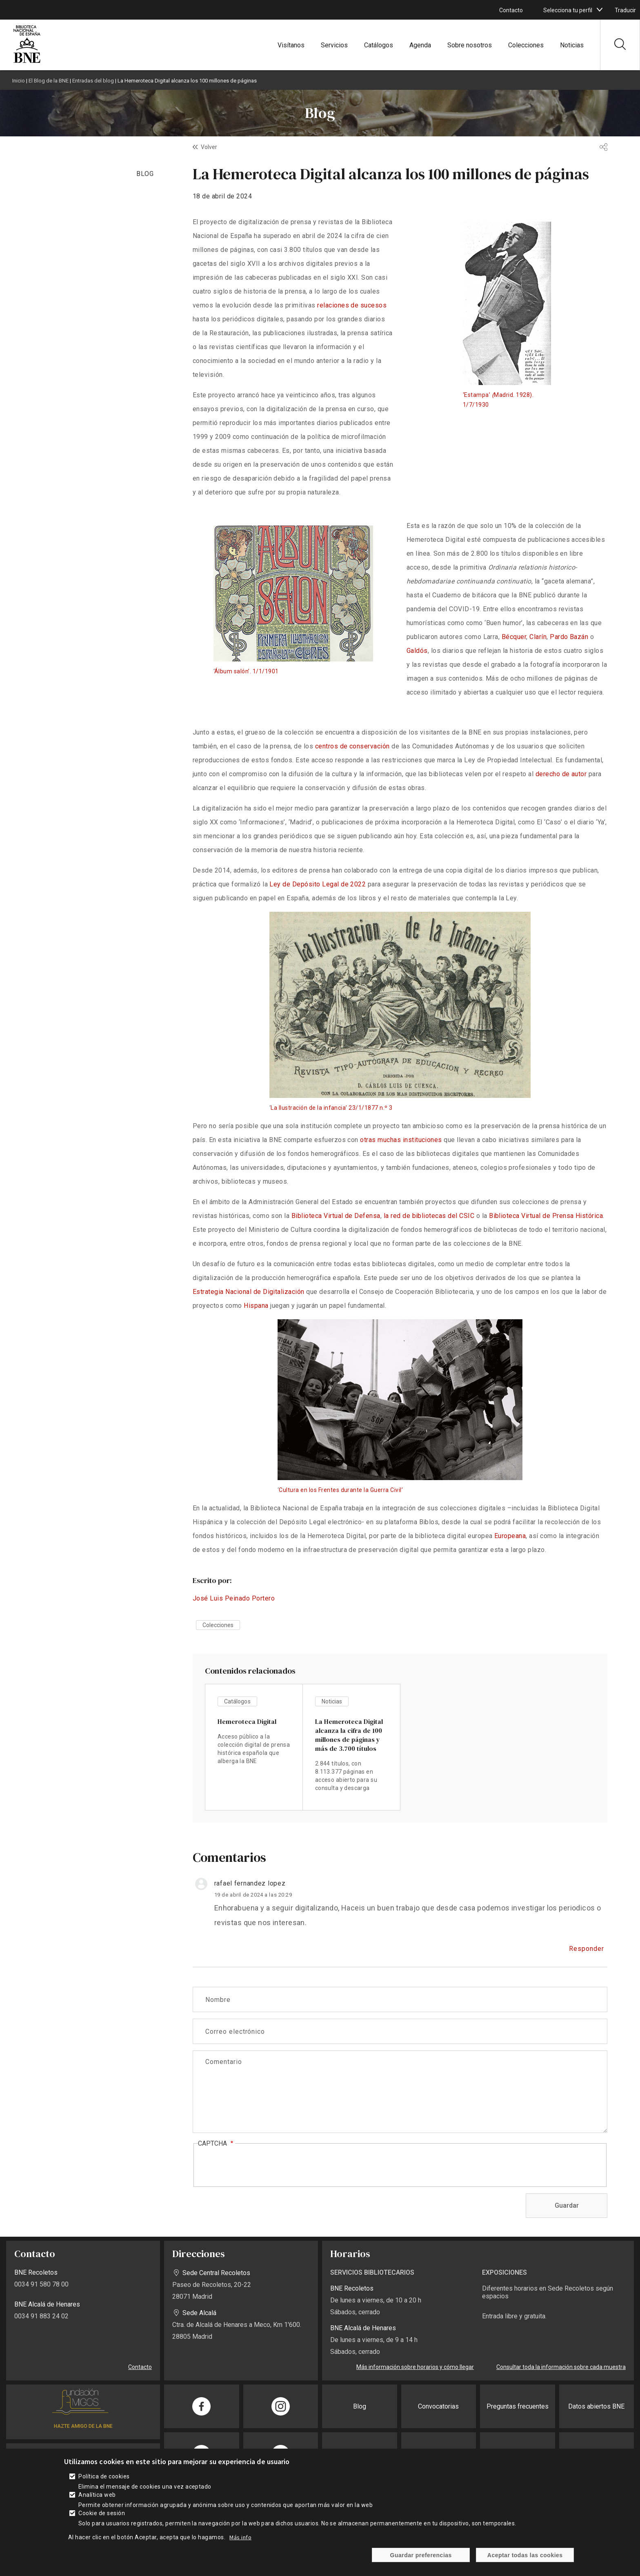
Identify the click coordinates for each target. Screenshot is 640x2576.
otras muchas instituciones (401, 1140)
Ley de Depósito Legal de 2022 (317, 884)
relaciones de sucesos (352, 305)
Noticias (572, 45)
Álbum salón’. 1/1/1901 (246, 671)
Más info (240, 2537)
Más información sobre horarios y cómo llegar (415, 2367)
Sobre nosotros (469, 45)
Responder (586, 1949)
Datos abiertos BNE (596, 2406)
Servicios (334, 45)
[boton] (599, 10)
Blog (359, 2406)
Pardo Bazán (569, 637)
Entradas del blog (93, 81)
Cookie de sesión (101, 2513)
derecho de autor (561, 774)
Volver (209, 147)
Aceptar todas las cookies (525, 2555)
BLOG (145, 174)
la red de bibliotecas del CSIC (429, 1216)
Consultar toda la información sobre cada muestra (561, 2367)
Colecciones (526, 45)
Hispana (256, 1305)
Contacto (511, 10)
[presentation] (260, 2166)
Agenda (420, 45)
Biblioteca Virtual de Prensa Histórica (546, 1216)
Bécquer (514, 637)
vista (253, 1747)
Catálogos (378, 45)
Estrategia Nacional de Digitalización (248, 1292)
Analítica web (97, 2494)
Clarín (538, 637)
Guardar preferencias (421, 2555)
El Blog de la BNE (49, 81)
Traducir (625, 10)
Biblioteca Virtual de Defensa (335, 1216)
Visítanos (291, 45)
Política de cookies (103, 2476)
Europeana (510, 1536)
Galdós (417, 651)
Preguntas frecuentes (518, 2406)
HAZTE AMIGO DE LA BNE (83, 2426)
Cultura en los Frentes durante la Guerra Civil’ (341, 1490)
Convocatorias (438, 2406)
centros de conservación (352, 746)
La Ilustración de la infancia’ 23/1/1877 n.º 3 (331, 1107)
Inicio (18, 81)
